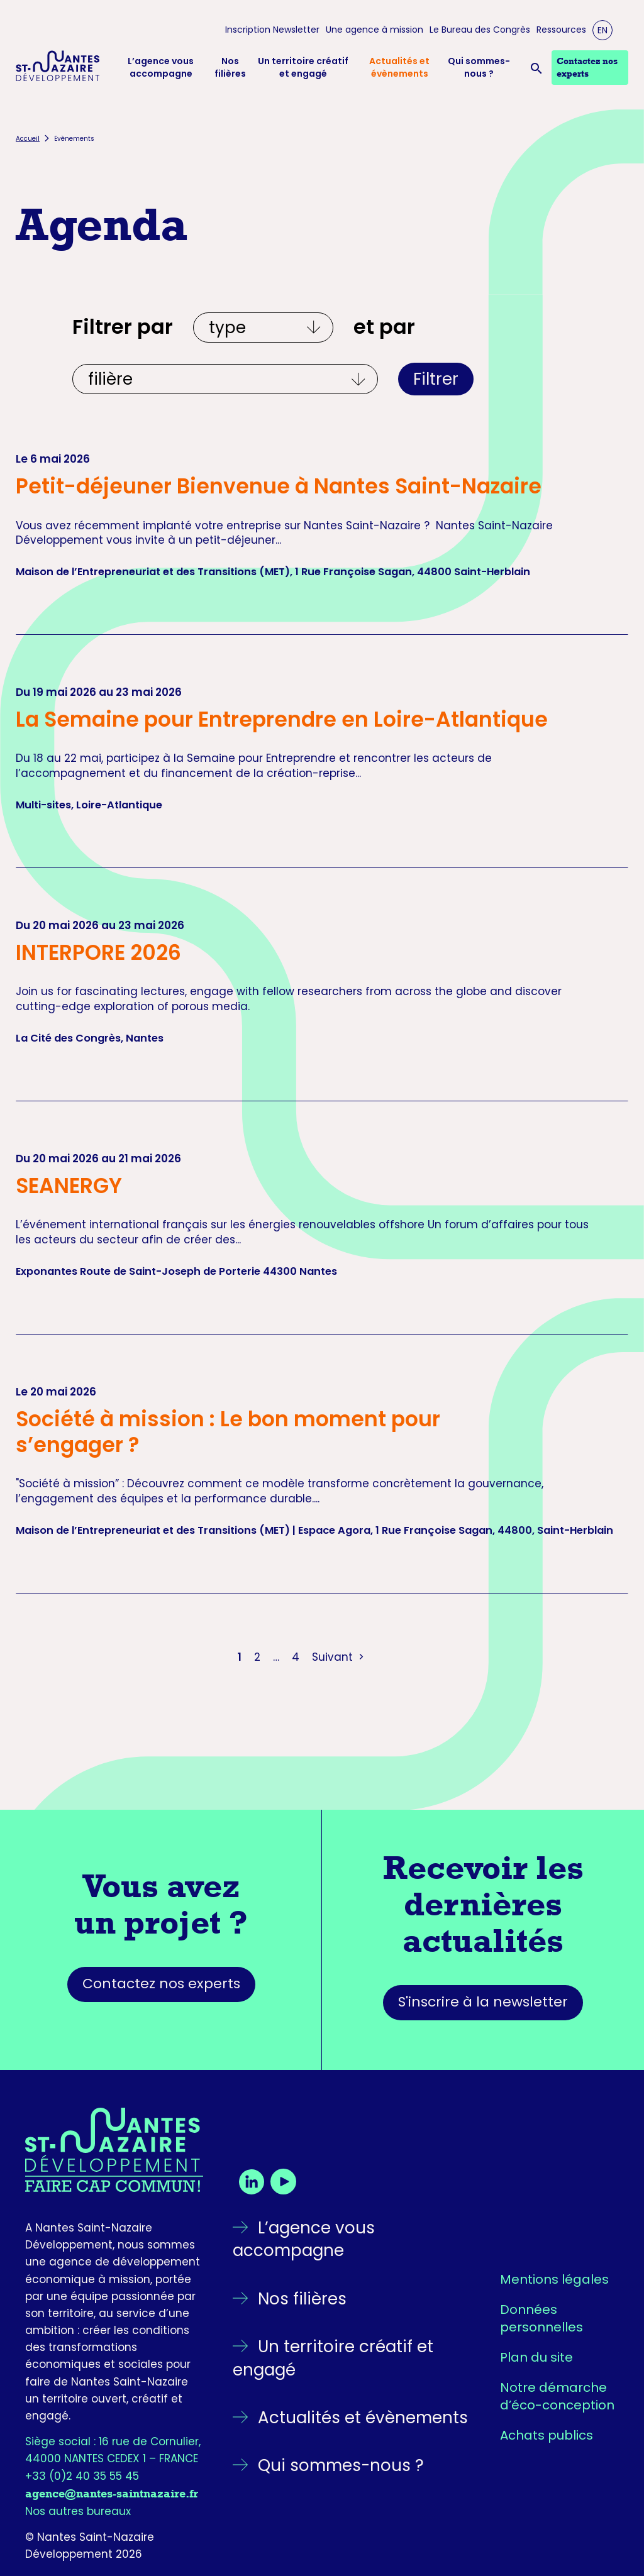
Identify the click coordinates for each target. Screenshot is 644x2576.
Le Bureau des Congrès (480, 30)
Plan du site (536, 2357)
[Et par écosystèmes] (225, 379)
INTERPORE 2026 (98, 952)
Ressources (561, 30)
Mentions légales (554, 2279)
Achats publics (546, 2435)
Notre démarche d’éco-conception (557, 2396)
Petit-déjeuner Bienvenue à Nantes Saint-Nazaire (278, 486)
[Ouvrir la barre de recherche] (539, 67)
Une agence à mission (374, 30)
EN (602, 30)
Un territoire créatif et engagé (303, 67)
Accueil (28, 138)
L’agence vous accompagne (161, 67)
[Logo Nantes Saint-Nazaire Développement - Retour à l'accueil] (58, 67)
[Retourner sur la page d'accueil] (114, 2150)
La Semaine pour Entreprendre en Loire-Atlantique (282, 719)
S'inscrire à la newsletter (483, 2002)
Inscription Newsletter (272, 30)
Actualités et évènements (399, 67)
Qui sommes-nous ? (479, 67)
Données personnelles (541, 2318)
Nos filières (230, 67)
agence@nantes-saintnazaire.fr (111, 2494)
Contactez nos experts (161, 1983)
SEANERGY (69, 1186)
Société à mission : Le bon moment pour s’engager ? (228, 1432)
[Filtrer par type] (263, 327)
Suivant (339, 1657)
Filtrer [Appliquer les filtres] (435, 379)
